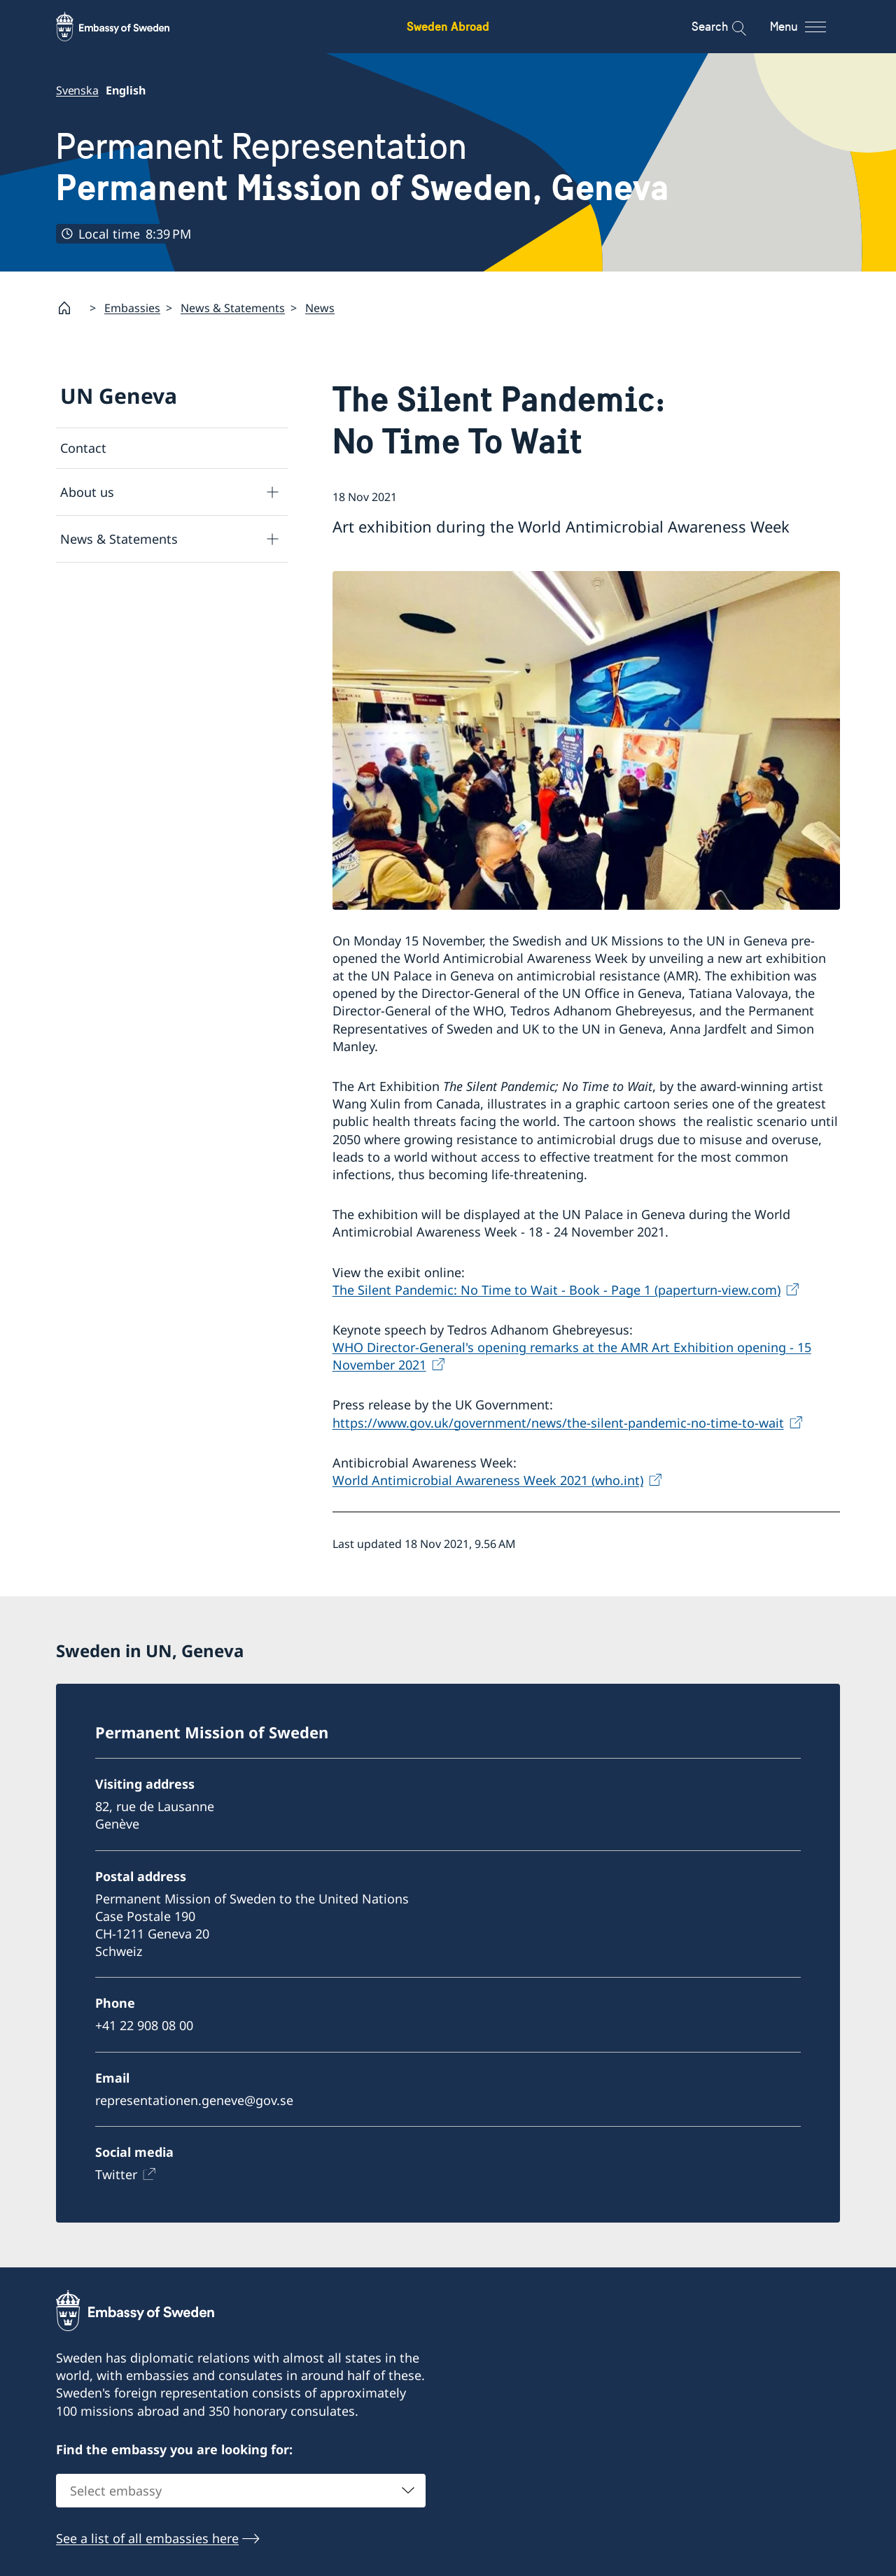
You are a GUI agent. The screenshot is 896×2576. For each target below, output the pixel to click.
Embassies (132, 308)
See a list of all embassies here (147, 2538)
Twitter (116, 2174)
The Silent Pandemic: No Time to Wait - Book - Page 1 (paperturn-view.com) (556, 1289)
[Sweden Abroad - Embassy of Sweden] (126, 26)
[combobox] (241, 2490)
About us (87, 492)
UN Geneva (118, 395)
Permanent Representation (362, 167)
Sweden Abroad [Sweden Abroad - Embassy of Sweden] (448, 26)
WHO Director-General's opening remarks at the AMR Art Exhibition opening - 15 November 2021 (571, 1356)
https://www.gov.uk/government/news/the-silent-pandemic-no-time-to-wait (558, 1422)
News (320, 308)
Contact (83, 447)
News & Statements (233, 308)
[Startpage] (70, 308)
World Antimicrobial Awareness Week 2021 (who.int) (487, 1480)
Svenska (77, 90)
